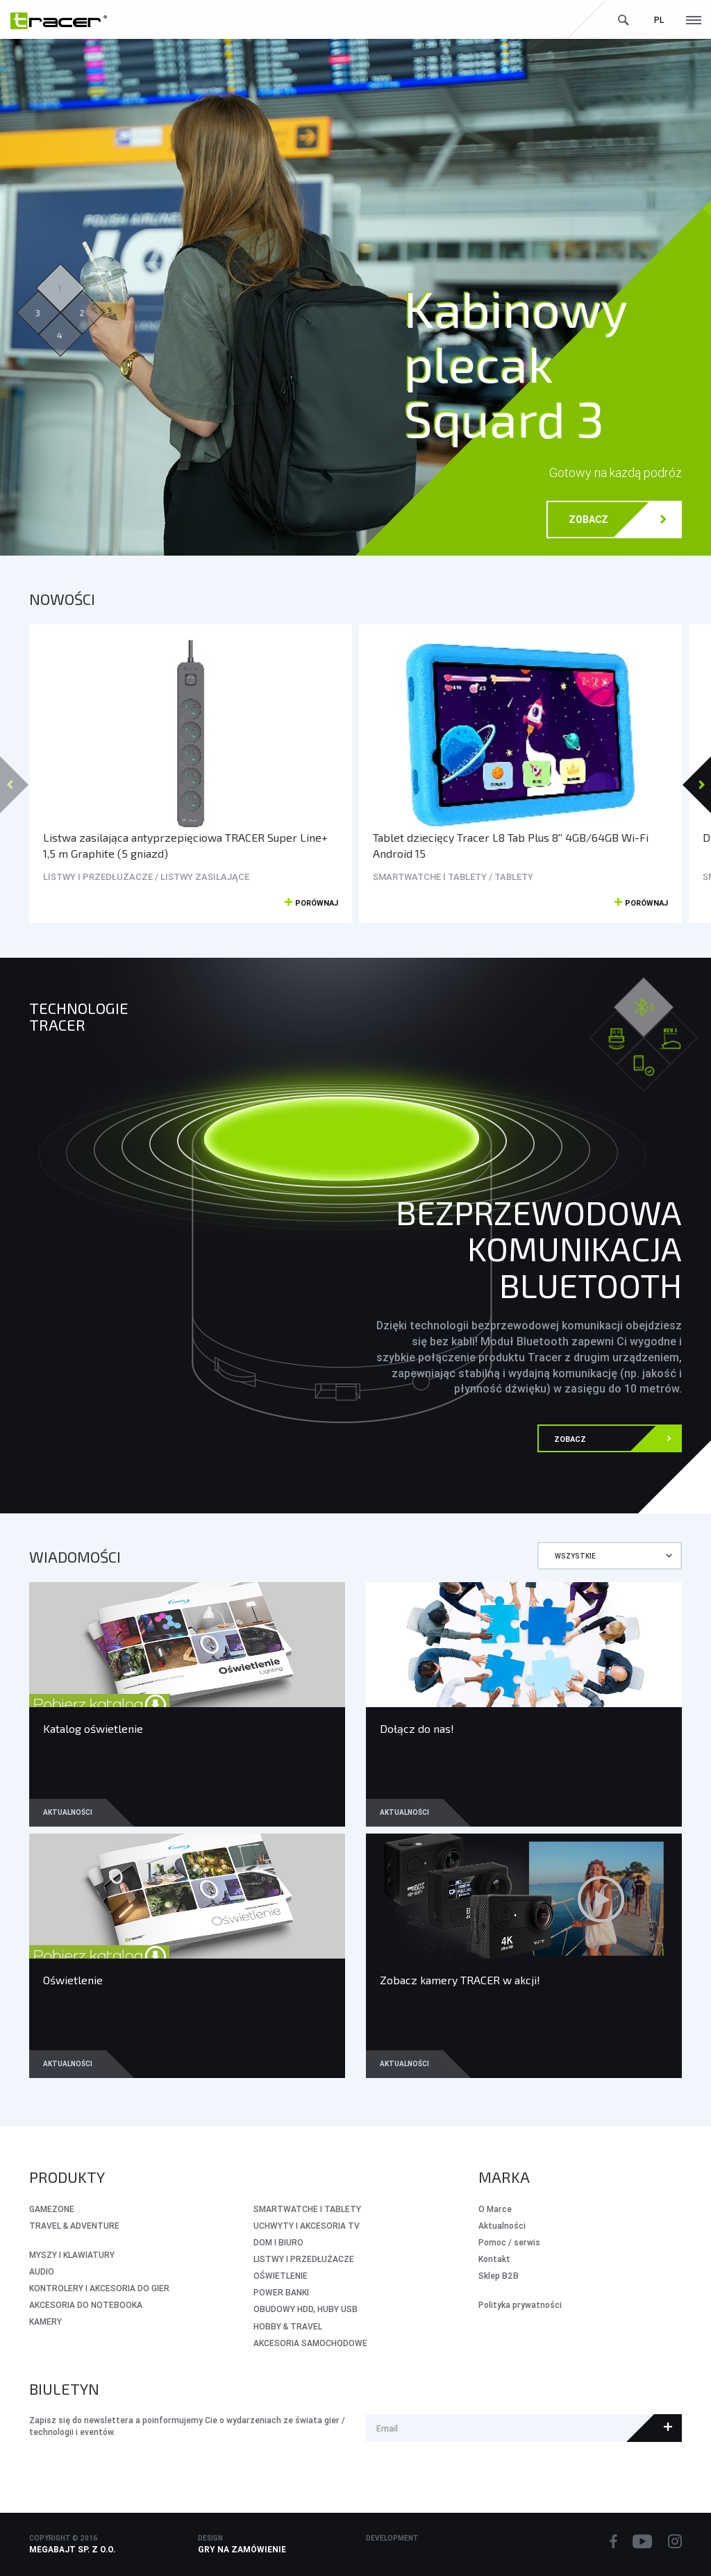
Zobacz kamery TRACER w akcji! (460, 1979)
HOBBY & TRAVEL (287, 2326)
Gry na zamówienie (242, 2549)
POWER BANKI (281, 2292)
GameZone (51, 2209)
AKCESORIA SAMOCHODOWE (310, 2343)
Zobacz (618, 521)
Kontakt (494, 2259)
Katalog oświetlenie (93, 1728)
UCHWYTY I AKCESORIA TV (306, 2225)
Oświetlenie (73, 1979)
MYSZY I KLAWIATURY (72, 2255)
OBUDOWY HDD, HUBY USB (305, 2309)
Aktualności (67, 1812)
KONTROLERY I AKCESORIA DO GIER (99, 2288)
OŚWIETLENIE (280, 2275)
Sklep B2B (498, 2275)
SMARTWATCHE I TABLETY (307, 2209)
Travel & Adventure (74, 2225)
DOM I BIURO (278, 2242)
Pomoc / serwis (509, 2242)
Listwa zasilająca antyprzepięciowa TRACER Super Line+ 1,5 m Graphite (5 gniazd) (185, 845)
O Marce (495, 2209)
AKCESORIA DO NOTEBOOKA (85, 2305)
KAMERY (45, 2321)
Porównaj (311, 903)
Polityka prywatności (520, 2305)
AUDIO (41, 2271)
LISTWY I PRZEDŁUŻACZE (303, 2259)
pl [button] (659, 20)
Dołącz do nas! (417, 1728)
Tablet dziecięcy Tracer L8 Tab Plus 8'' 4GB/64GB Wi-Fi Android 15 (511, 845)
